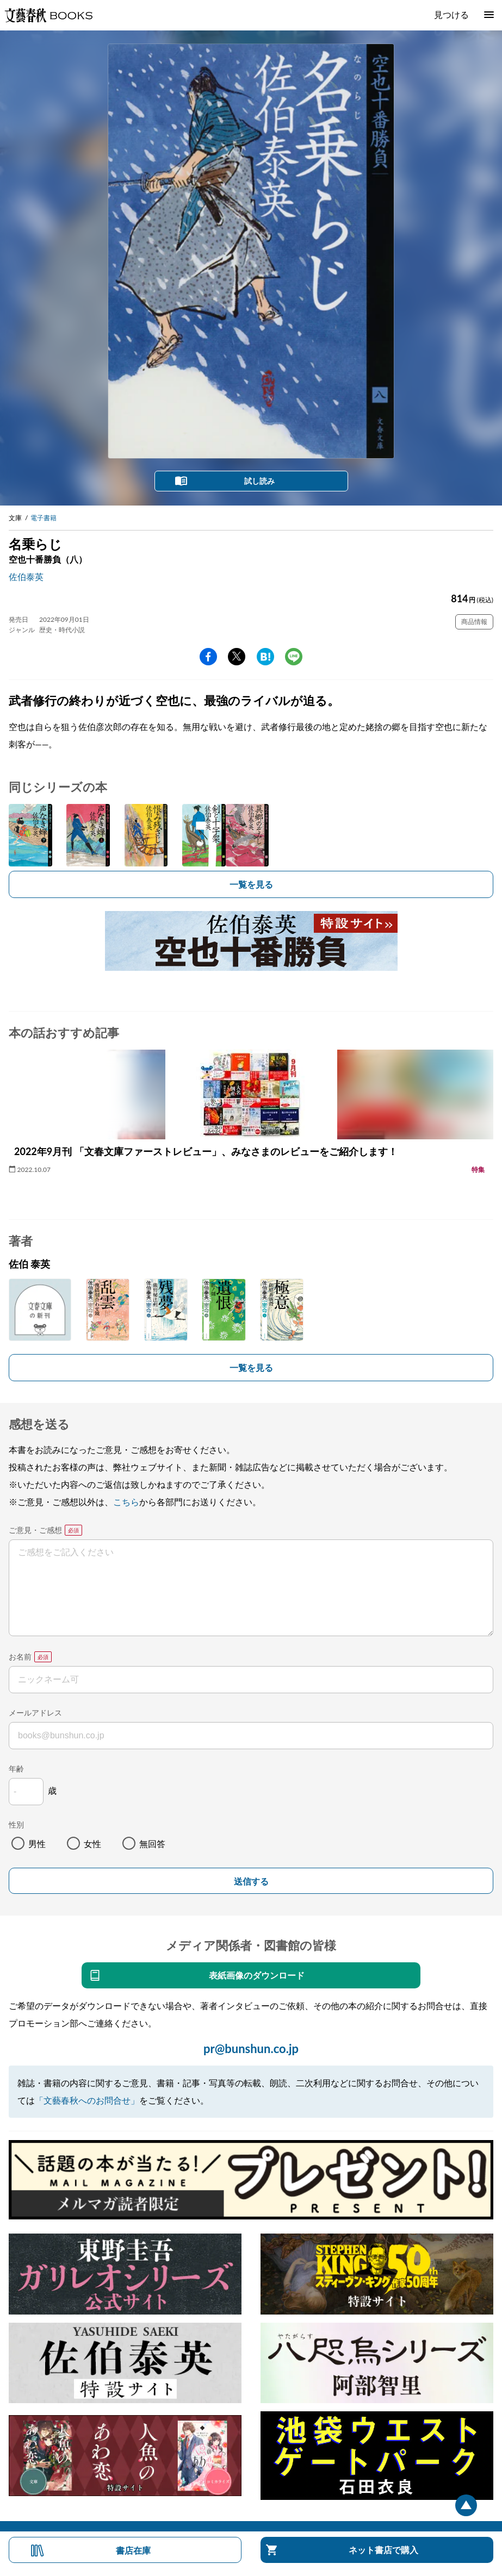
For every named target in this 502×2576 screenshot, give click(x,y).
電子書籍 (43, 518)
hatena (265, 656)
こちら (126, 1501)
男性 (37, 1843)
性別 (16, 1824)
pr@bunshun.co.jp (251, 2048)
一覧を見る (251, 884)
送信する (251, 1881)
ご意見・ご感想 (35, 1530)
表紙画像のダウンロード (257, 1975)
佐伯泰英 (26, 576)
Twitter (236, 656)
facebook (208, 656)
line (293, 656)
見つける (451, 14)
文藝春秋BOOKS (48, 15)
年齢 (16, 1768)
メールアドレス (35, 1712)
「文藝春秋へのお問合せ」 (87, 2100)
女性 (92, 1843)
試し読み (259, 480)
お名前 (20, 1656)
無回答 (152, 1843)
